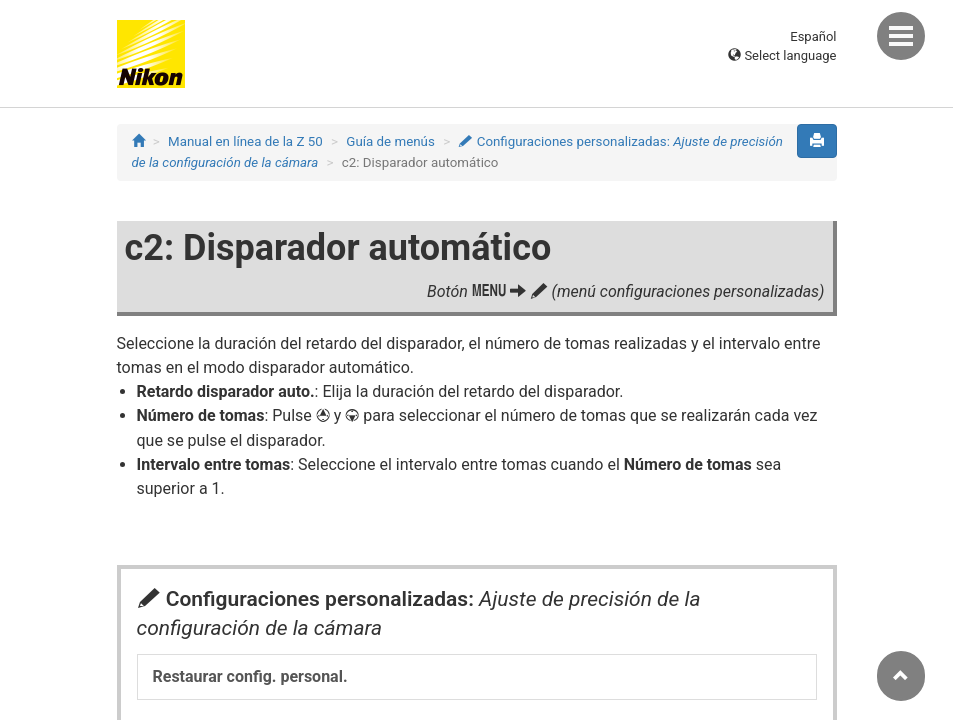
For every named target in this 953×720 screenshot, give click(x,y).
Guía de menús (390, 141)
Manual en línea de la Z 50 (245, 141)
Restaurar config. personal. (250, 676)
